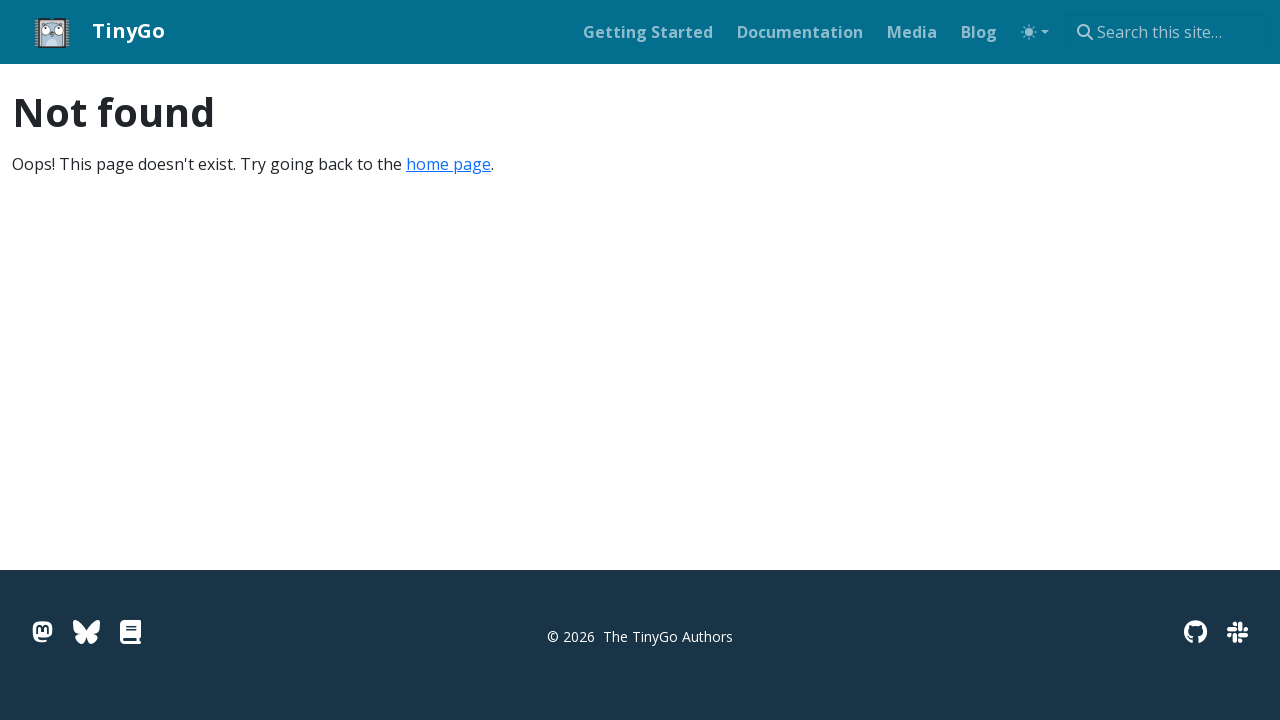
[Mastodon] (42, 631)
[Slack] (1237, 631)
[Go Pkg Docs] (130, 631)
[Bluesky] (86, 631)
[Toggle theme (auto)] (1035, 32)
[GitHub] (1195, 631)
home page (448, 164)
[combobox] (1166, 32)
